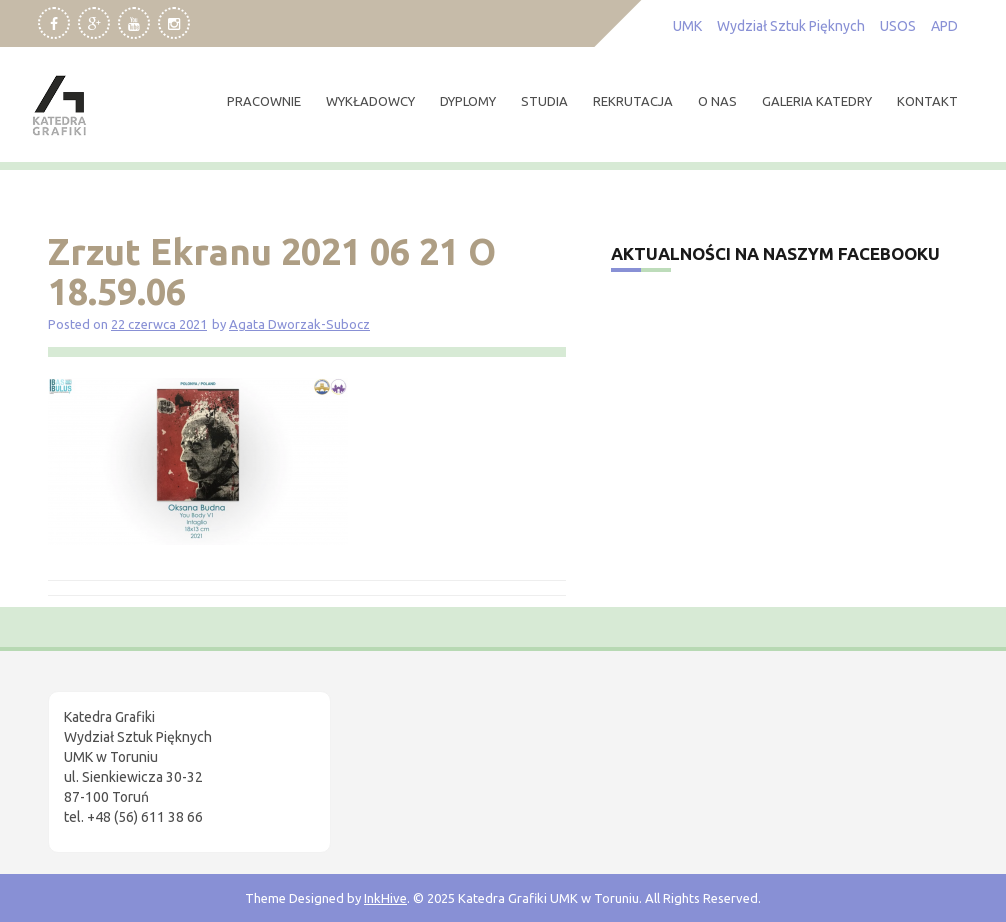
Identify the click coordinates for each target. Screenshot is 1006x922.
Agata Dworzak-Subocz (299, 324)
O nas (717, 101)
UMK (687, 26)
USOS (898, 26)
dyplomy (468, 101)
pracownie (264, 101)
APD (944, 26)
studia (544, 101)
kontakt (927, 101)
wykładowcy (370, 101)
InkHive (385, 898)
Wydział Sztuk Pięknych (791, 26)
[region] (260, 753)
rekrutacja (633, 101)
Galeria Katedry (817, 101)
